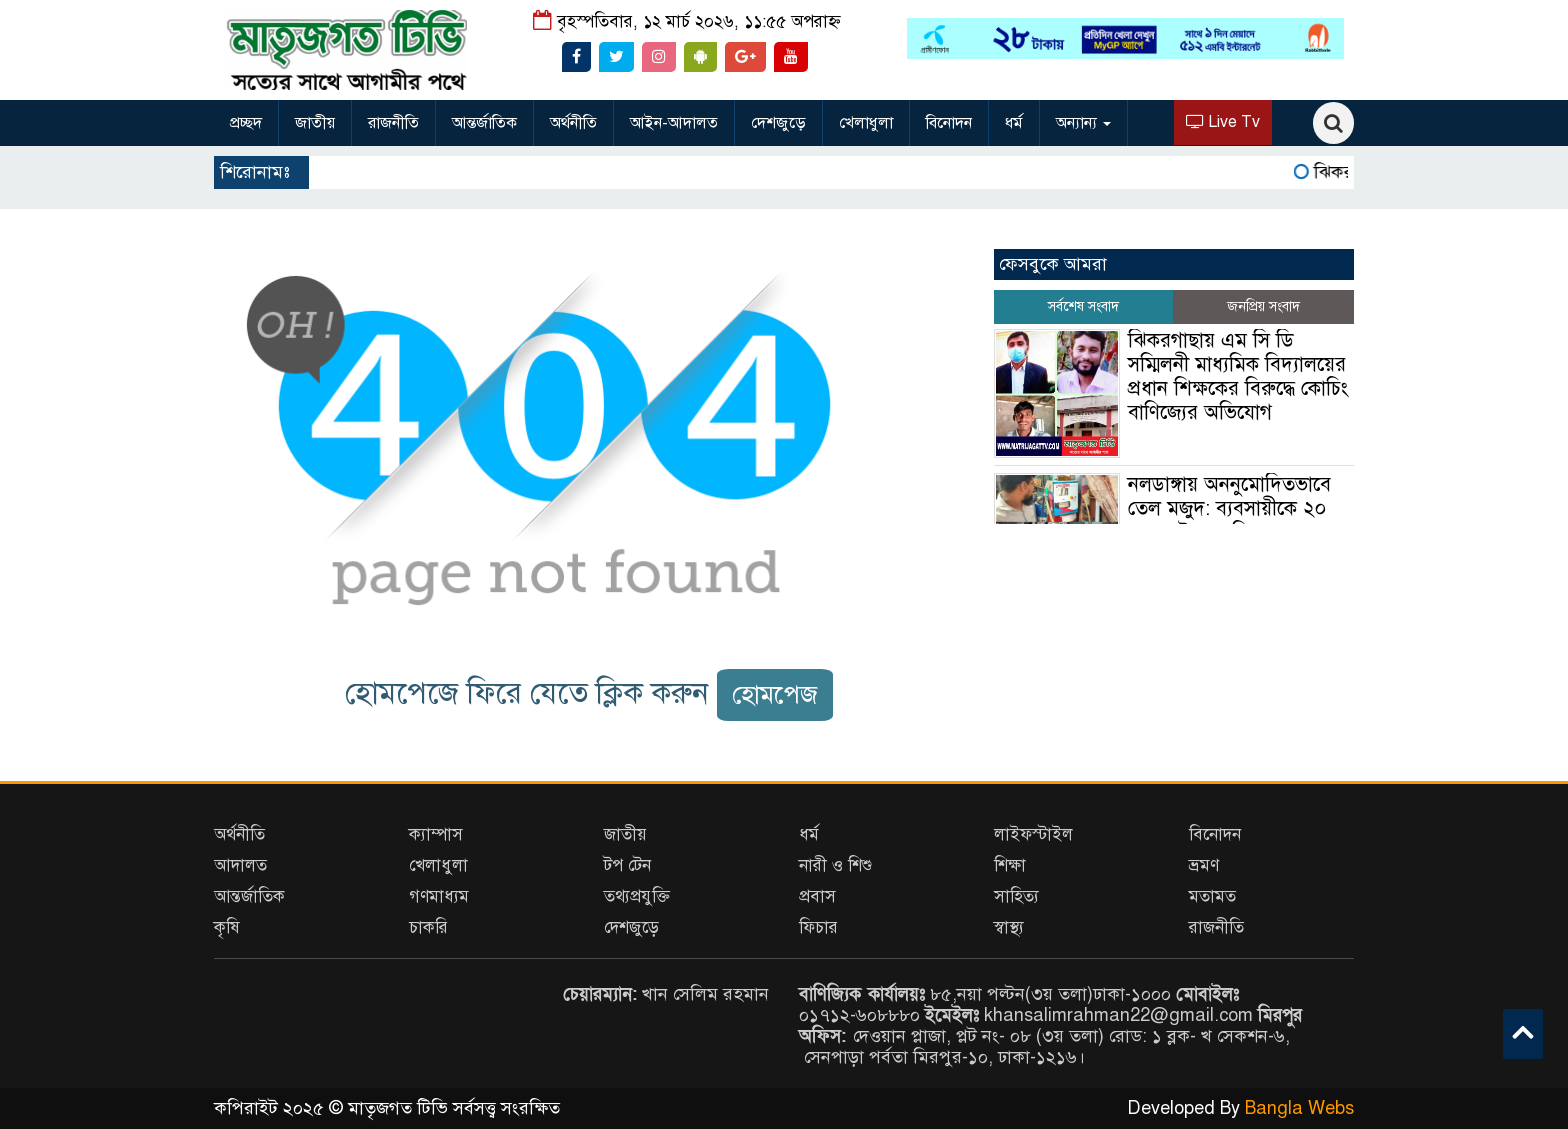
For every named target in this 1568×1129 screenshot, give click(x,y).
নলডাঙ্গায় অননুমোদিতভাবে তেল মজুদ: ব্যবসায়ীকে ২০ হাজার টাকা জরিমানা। (1229, 508)
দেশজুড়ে (778, 123)
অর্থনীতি (573, 123)
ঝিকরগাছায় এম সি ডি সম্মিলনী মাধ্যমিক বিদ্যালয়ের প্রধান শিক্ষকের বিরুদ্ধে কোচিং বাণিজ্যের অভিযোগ (1238, 376)
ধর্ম (1014, 123)
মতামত (1212, 896)
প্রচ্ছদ (246, 123)
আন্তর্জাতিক (484, 123)
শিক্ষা (1010, 865)
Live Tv (1223, 122)
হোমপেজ (775, 694)
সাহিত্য (1016, 896)
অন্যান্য (1083, 123)
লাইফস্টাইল (1033, 834)
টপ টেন (627, 865)
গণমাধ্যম (439, 896)
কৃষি (227, 927)
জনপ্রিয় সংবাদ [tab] (1263, 306)
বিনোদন (949, 123)
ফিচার (818, 927)
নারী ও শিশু (835, 865)
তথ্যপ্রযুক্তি (637, 896)
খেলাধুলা (866, 123)
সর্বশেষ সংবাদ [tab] (1083, 306)
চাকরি (428, 927)
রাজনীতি (393, 123)
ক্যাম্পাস (436, 834)
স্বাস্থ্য (1009, 927)
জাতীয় (315, 123)
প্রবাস (817, 896)
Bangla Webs (1299, 1108)
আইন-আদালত (674, 123)
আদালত (240, 865)
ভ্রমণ (1204, 865)
